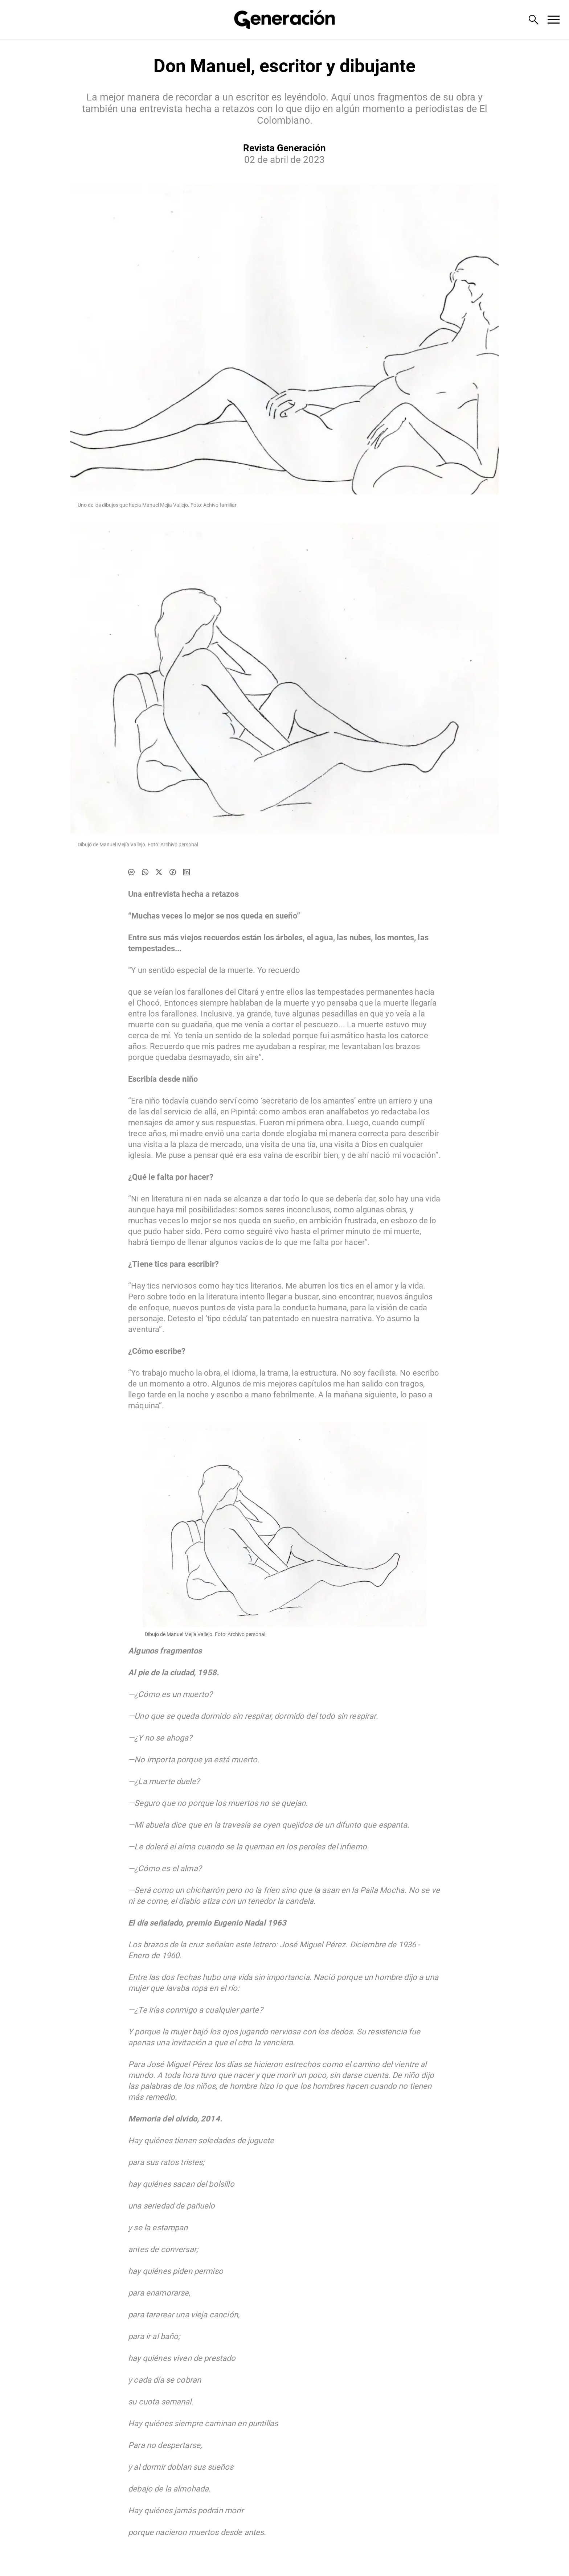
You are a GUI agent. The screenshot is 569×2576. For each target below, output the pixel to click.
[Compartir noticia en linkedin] (186, 872)
